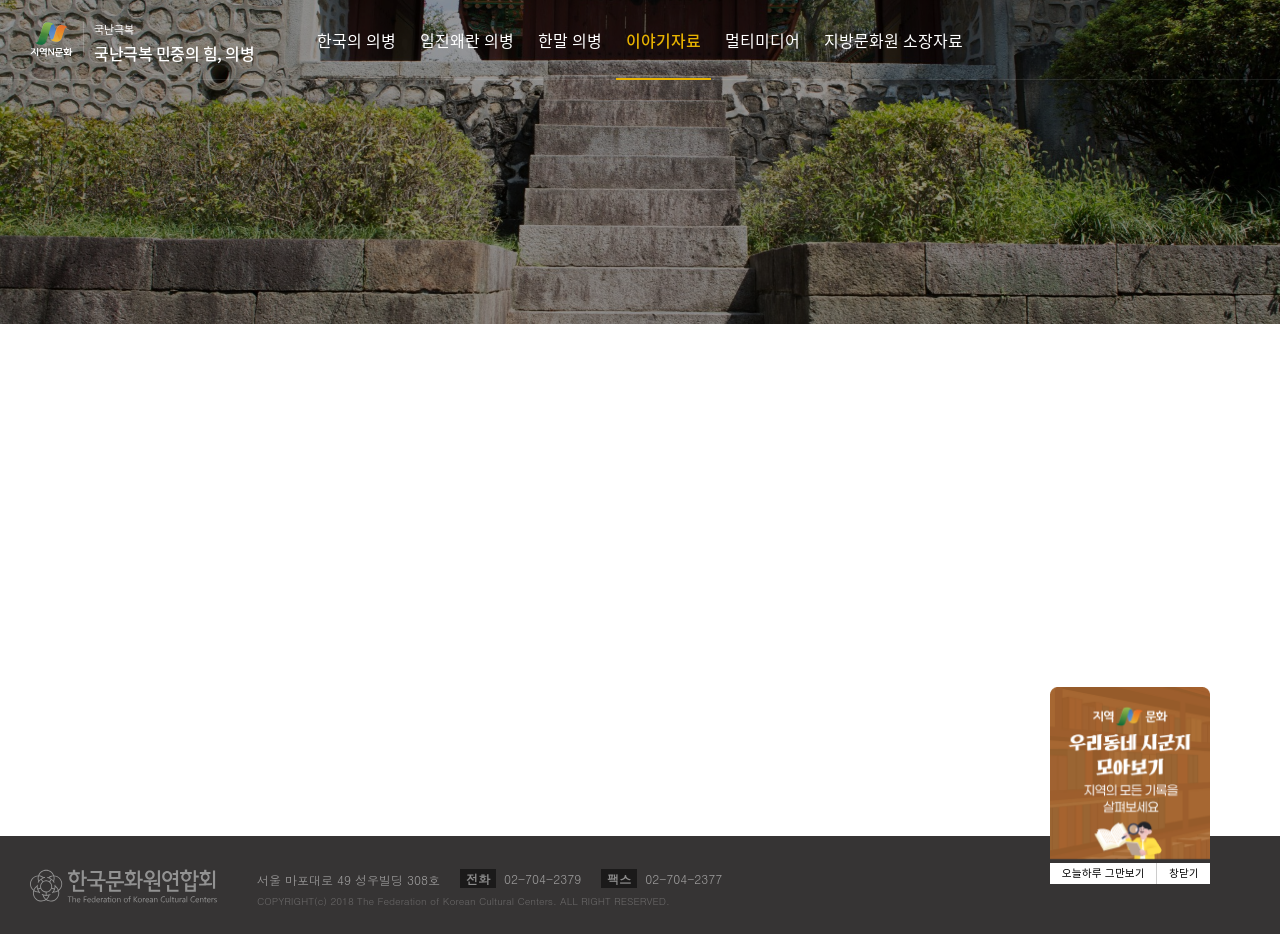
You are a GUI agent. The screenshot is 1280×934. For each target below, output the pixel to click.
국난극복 (174, 43)
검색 (1236, 39)
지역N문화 (62, 39)
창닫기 (1184, 873)
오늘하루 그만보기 (1103, 873)
